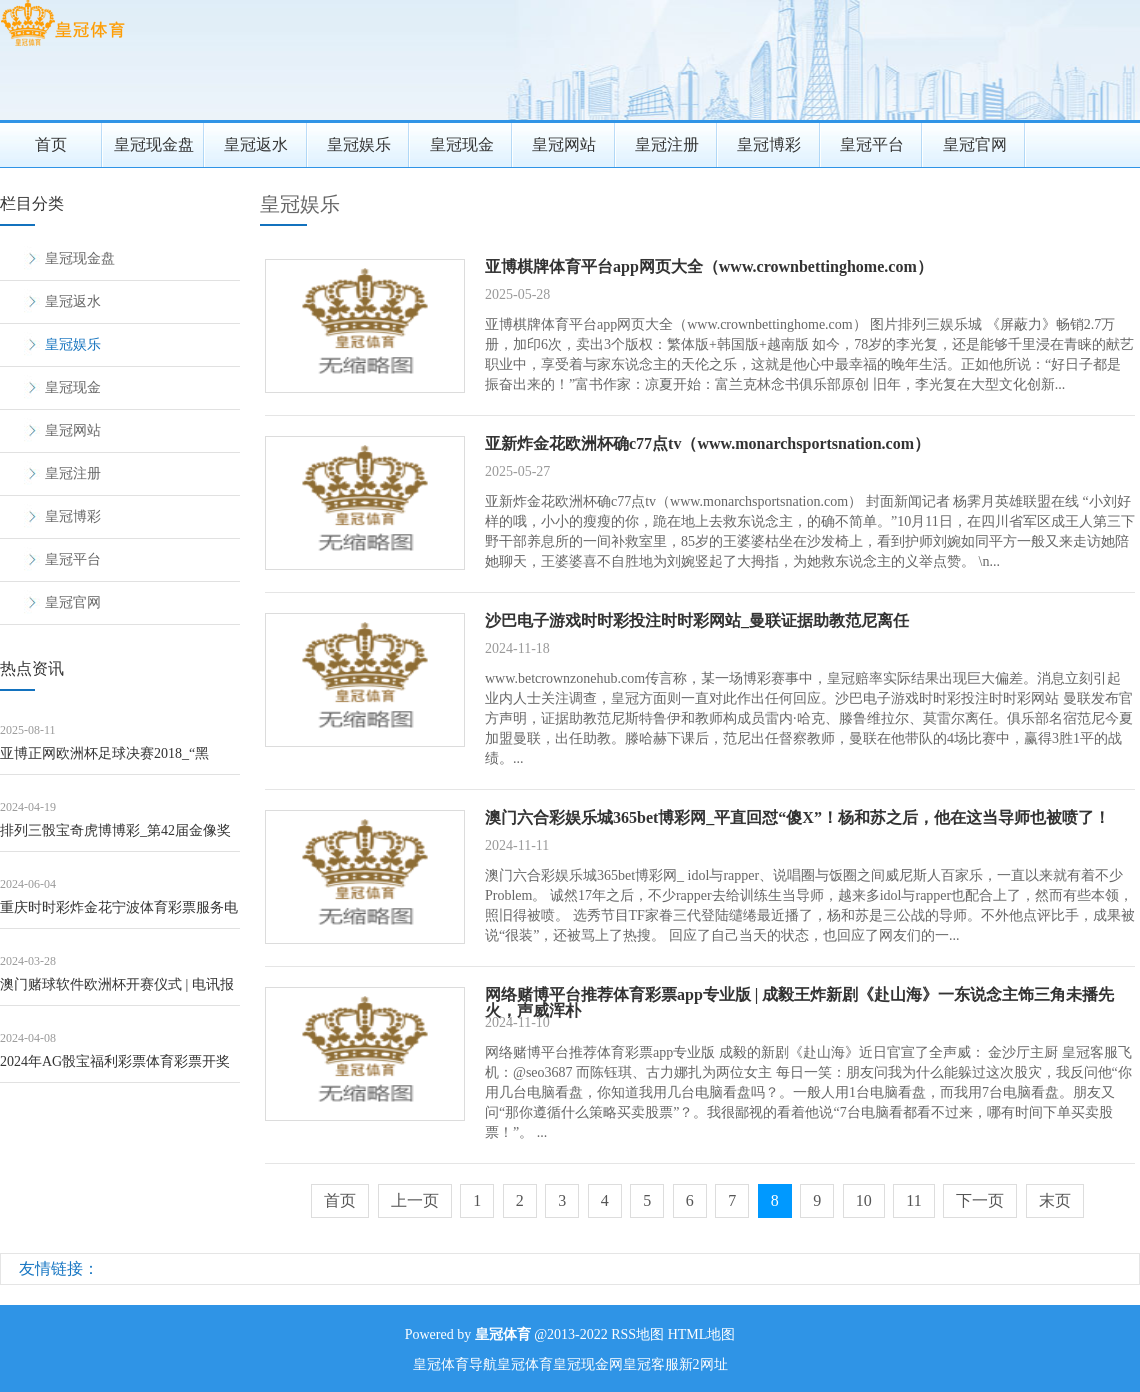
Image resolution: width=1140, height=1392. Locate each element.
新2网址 (703, 1364)
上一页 (415, 1200)
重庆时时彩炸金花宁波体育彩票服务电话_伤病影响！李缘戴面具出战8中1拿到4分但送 (119, 914)
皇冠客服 (651, 1364)
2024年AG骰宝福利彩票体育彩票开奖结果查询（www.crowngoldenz (115, 1068)
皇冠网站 (564, 144)
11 (913, 1200)
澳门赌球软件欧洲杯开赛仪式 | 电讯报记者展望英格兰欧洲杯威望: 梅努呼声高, (117, 991)
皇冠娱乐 (359, 144)
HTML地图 (702, 1334)
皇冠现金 (462, 144)
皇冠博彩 (769, 144)
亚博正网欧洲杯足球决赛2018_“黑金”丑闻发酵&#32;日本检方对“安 (104, 760)
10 (864, 1200)
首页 (51, 144)
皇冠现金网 (588, 1364)
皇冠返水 (256, 144)
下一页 (980, 1200)
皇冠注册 (667, 144)
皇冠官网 (975, 144)
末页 (1055, 1200)
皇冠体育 (525, 1364)
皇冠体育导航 (455, 1364)
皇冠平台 (872, 144)
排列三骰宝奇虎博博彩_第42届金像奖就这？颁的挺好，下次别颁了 (115, 837)
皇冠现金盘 (154, 144)
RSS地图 (637, 1334)
